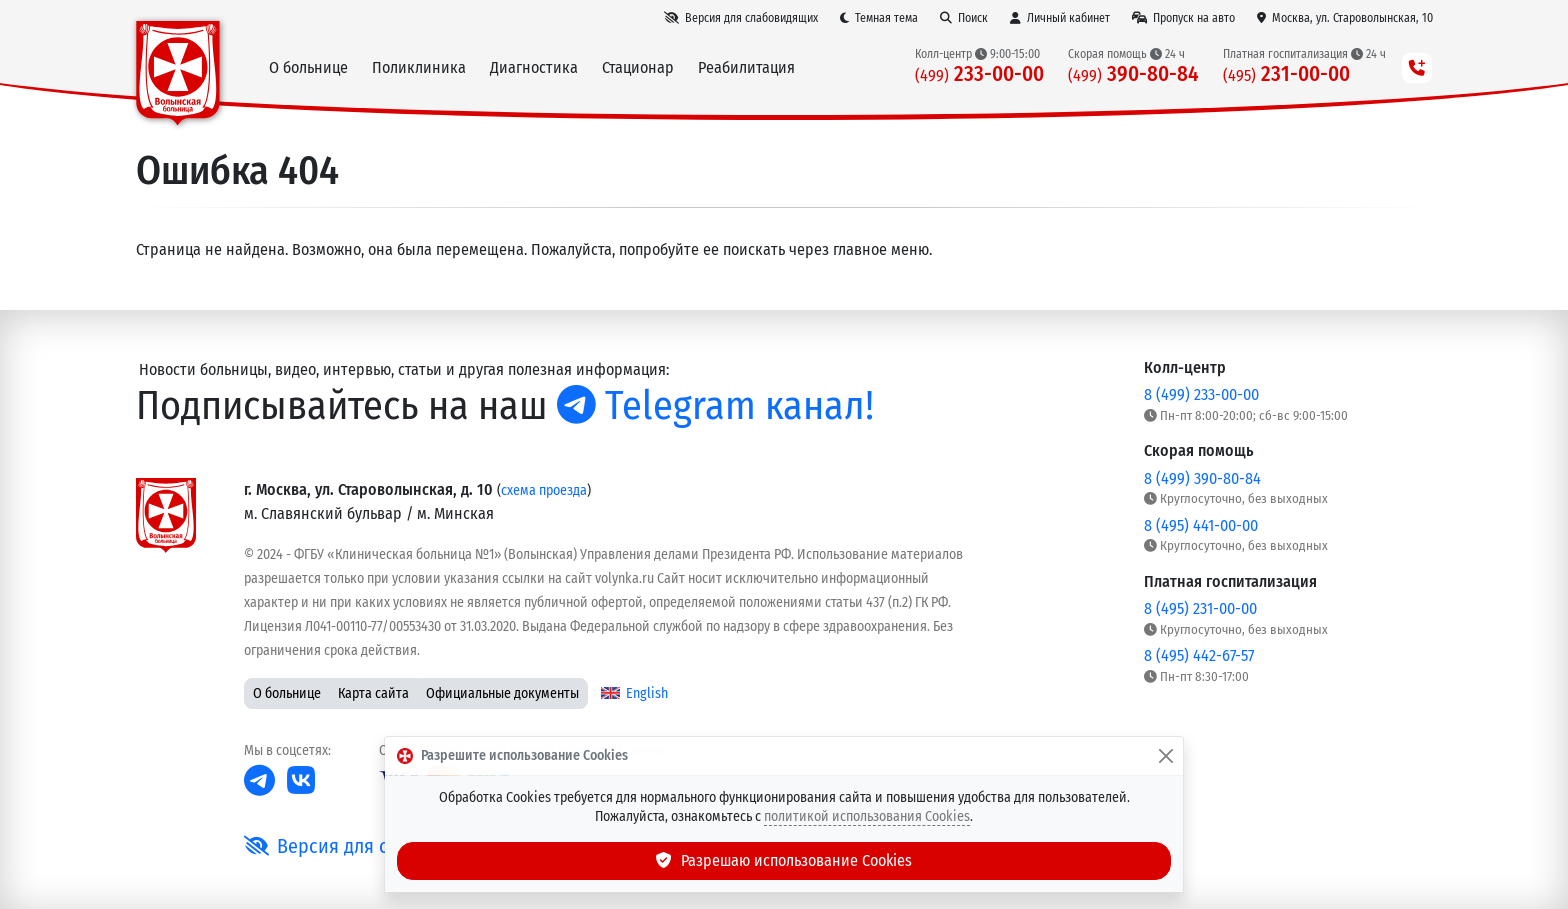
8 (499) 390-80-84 (1202, 478)
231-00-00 (1286, 74)
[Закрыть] (1166, 756)
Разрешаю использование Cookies (784, 860)
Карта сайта (373, 693)
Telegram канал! (715, 406)
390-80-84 (1133, 74)
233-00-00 (979, 74)
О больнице (287, 693)
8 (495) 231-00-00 (1200, 608)
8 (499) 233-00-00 (1201, 394)
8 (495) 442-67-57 (1199, 655)
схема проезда (544, 490)
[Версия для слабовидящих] (741, 18)
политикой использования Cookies (867, 816)
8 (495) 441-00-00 (1201, 525)
